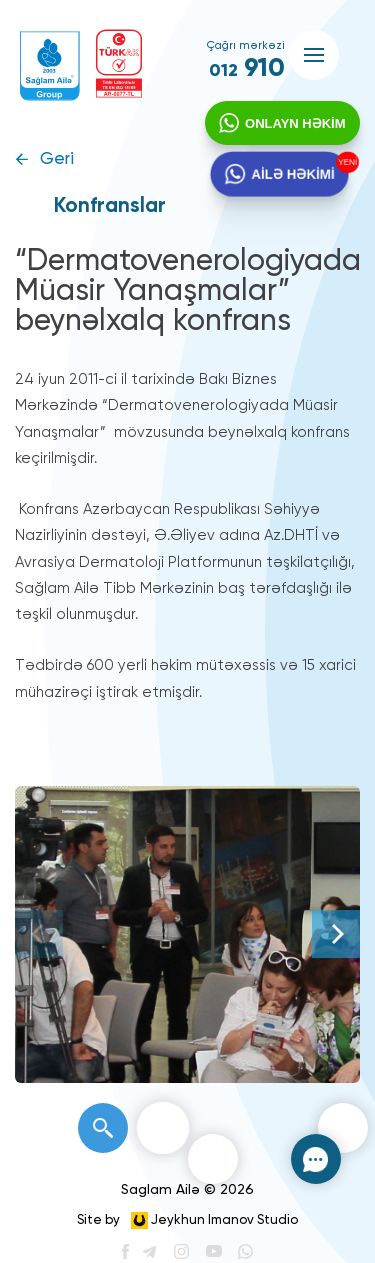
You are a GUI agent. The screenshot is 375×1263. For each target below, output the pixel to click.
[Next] (336, 934)
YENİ (349, 167)
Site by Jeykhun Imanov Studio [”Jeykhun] (187, 1220)
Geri (57, 159)
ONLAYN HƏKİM (290, 128)
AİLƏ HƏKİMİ (292, 185)
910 (247, 69)
